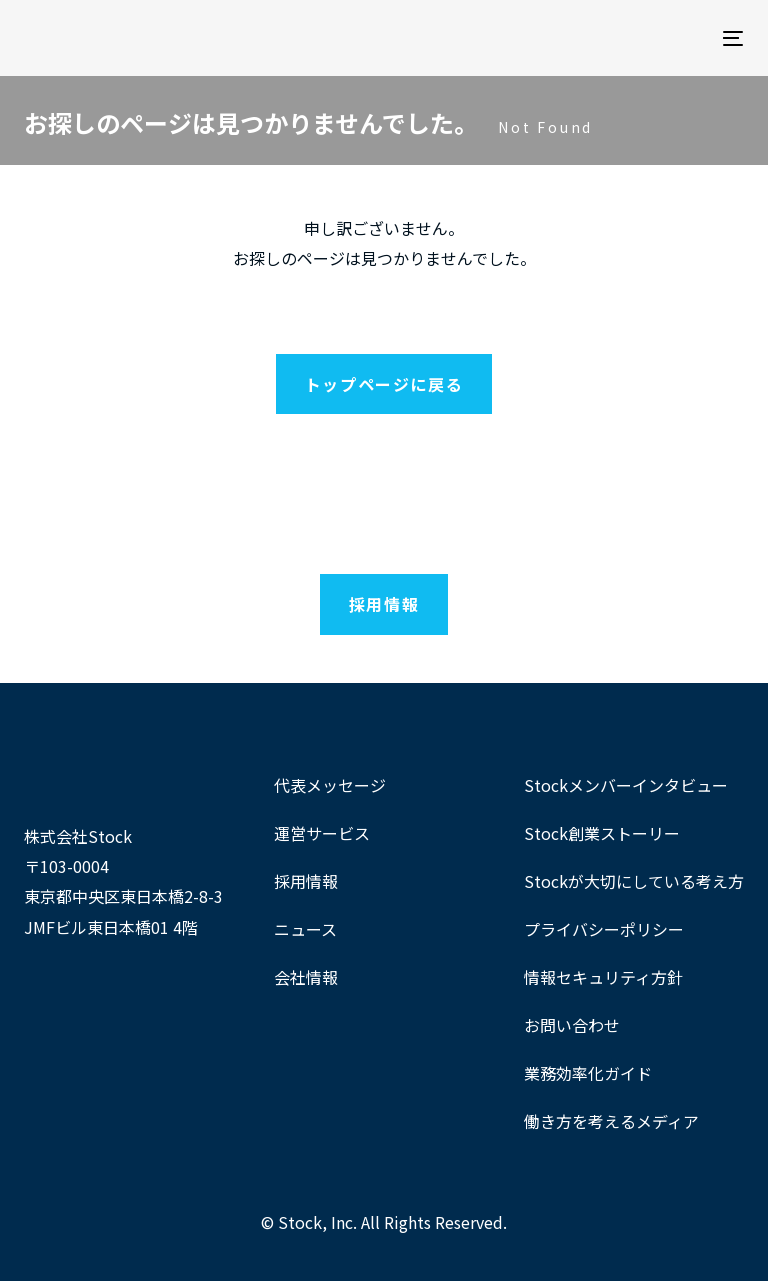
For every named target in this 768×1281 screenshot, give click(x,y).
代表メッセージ (330, 785)
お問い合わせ (572, 1025)
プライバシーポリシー (604, 929)
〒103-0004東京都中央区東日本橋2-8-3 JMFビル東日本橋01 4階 (123, 896)
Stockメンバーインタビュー (626, 785)
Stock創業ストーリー (602, 833)
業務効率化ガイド (588, 1073)
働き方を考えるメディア (611, 1121)
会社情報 (306, 977)
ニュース (305, 929)
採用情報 (306, 881)
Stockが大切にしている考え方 (634, 881)
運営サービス (322, 833)
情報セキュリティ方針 (603, 977)
